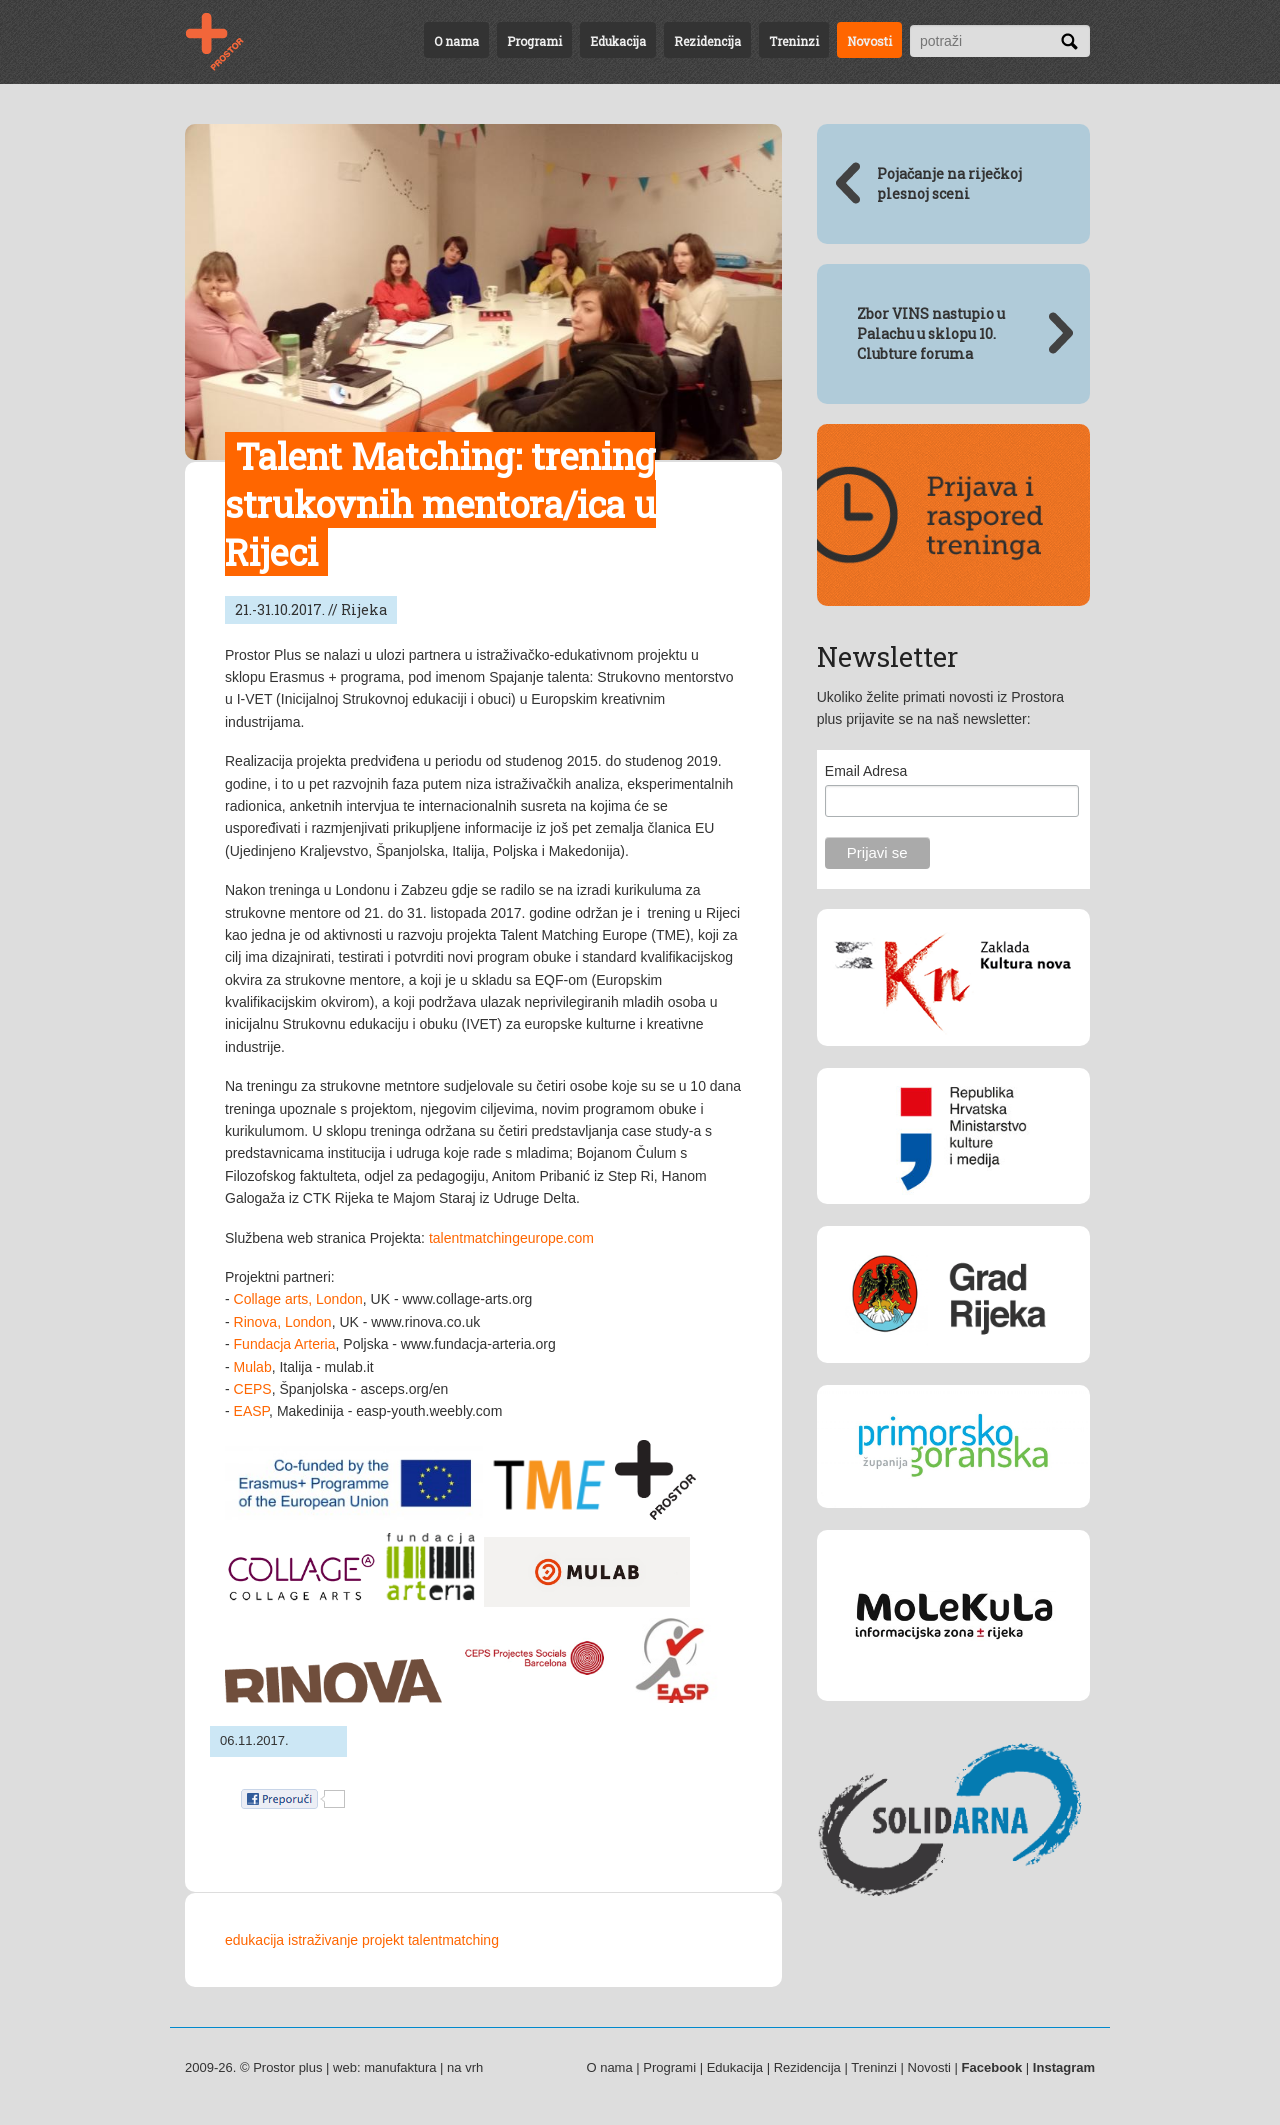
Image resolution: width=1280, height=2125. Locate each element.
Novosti (869, 41)
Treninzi (794, 41)
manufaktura (400, 2067)
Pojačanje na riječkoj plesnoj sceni (949, 183)
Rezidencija (707, 41)
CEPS (253, 1389)
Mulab (253, 1367)
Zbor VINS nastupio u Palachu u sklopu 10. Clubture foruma (931, 333)
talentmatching (453, 1940)
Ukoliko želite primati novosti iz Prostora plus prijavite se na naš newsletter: (940, 708)
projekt (383, 1940)
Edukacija (618, 41)
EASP (252, 1411)
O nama (456, 41)
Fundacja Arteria (285, 1344)
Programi (534, 41)
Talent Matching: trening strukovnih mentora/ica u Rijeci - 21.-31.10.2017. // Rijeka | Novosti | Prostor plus (227, 42)
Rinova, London (283, 1322)
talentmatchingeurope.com (511, 1238)
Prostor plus (287, 2067)
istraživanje (323, 1940)
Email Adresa (866, 771)
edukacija (254, 1940)
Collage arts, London (298, 1299)
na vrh (465, 2067)
